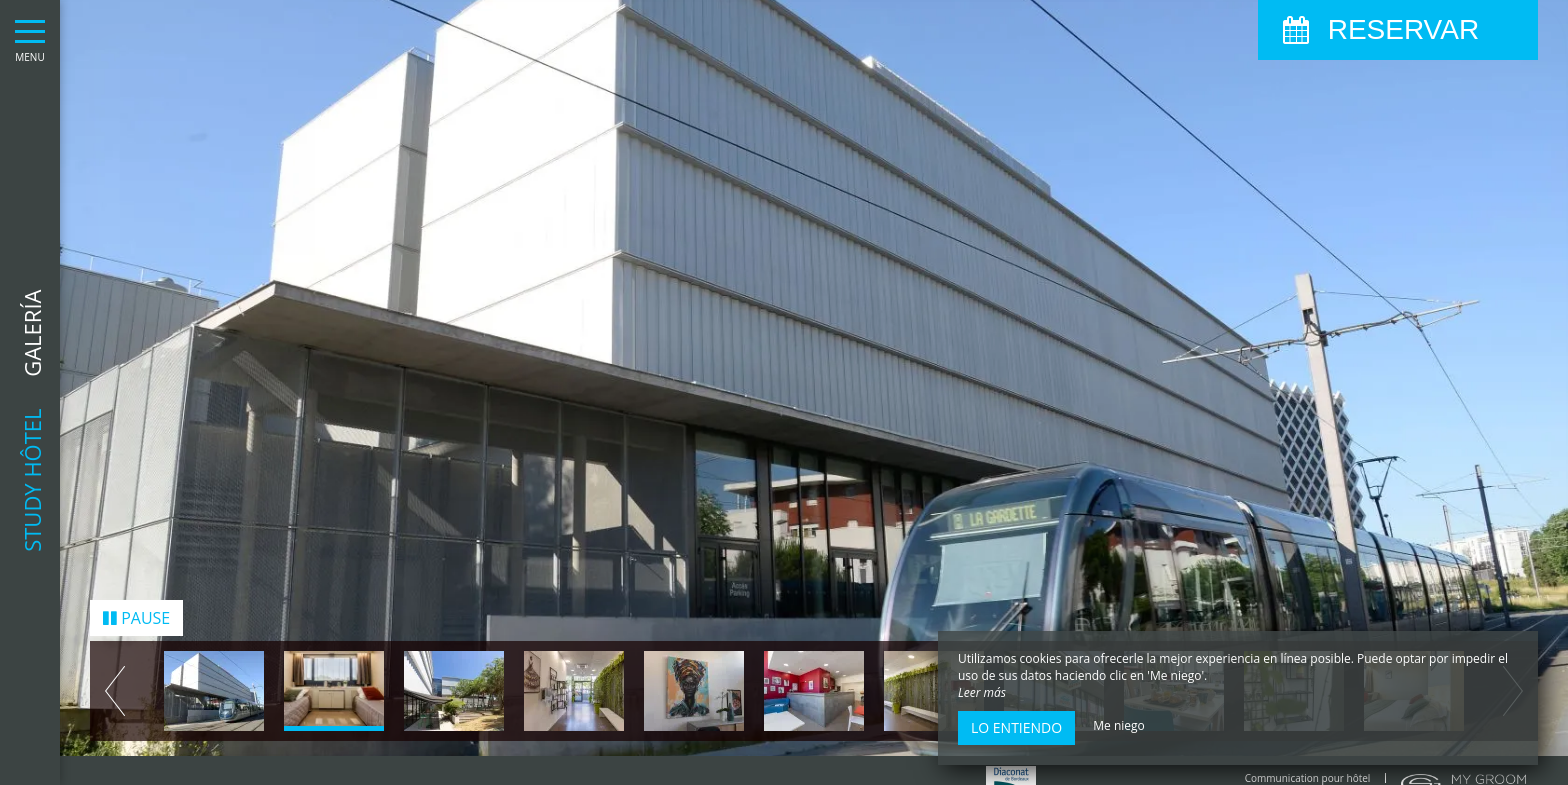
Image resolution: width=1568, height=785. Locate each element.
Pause (136, 607)
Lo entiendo (1016, 727)
